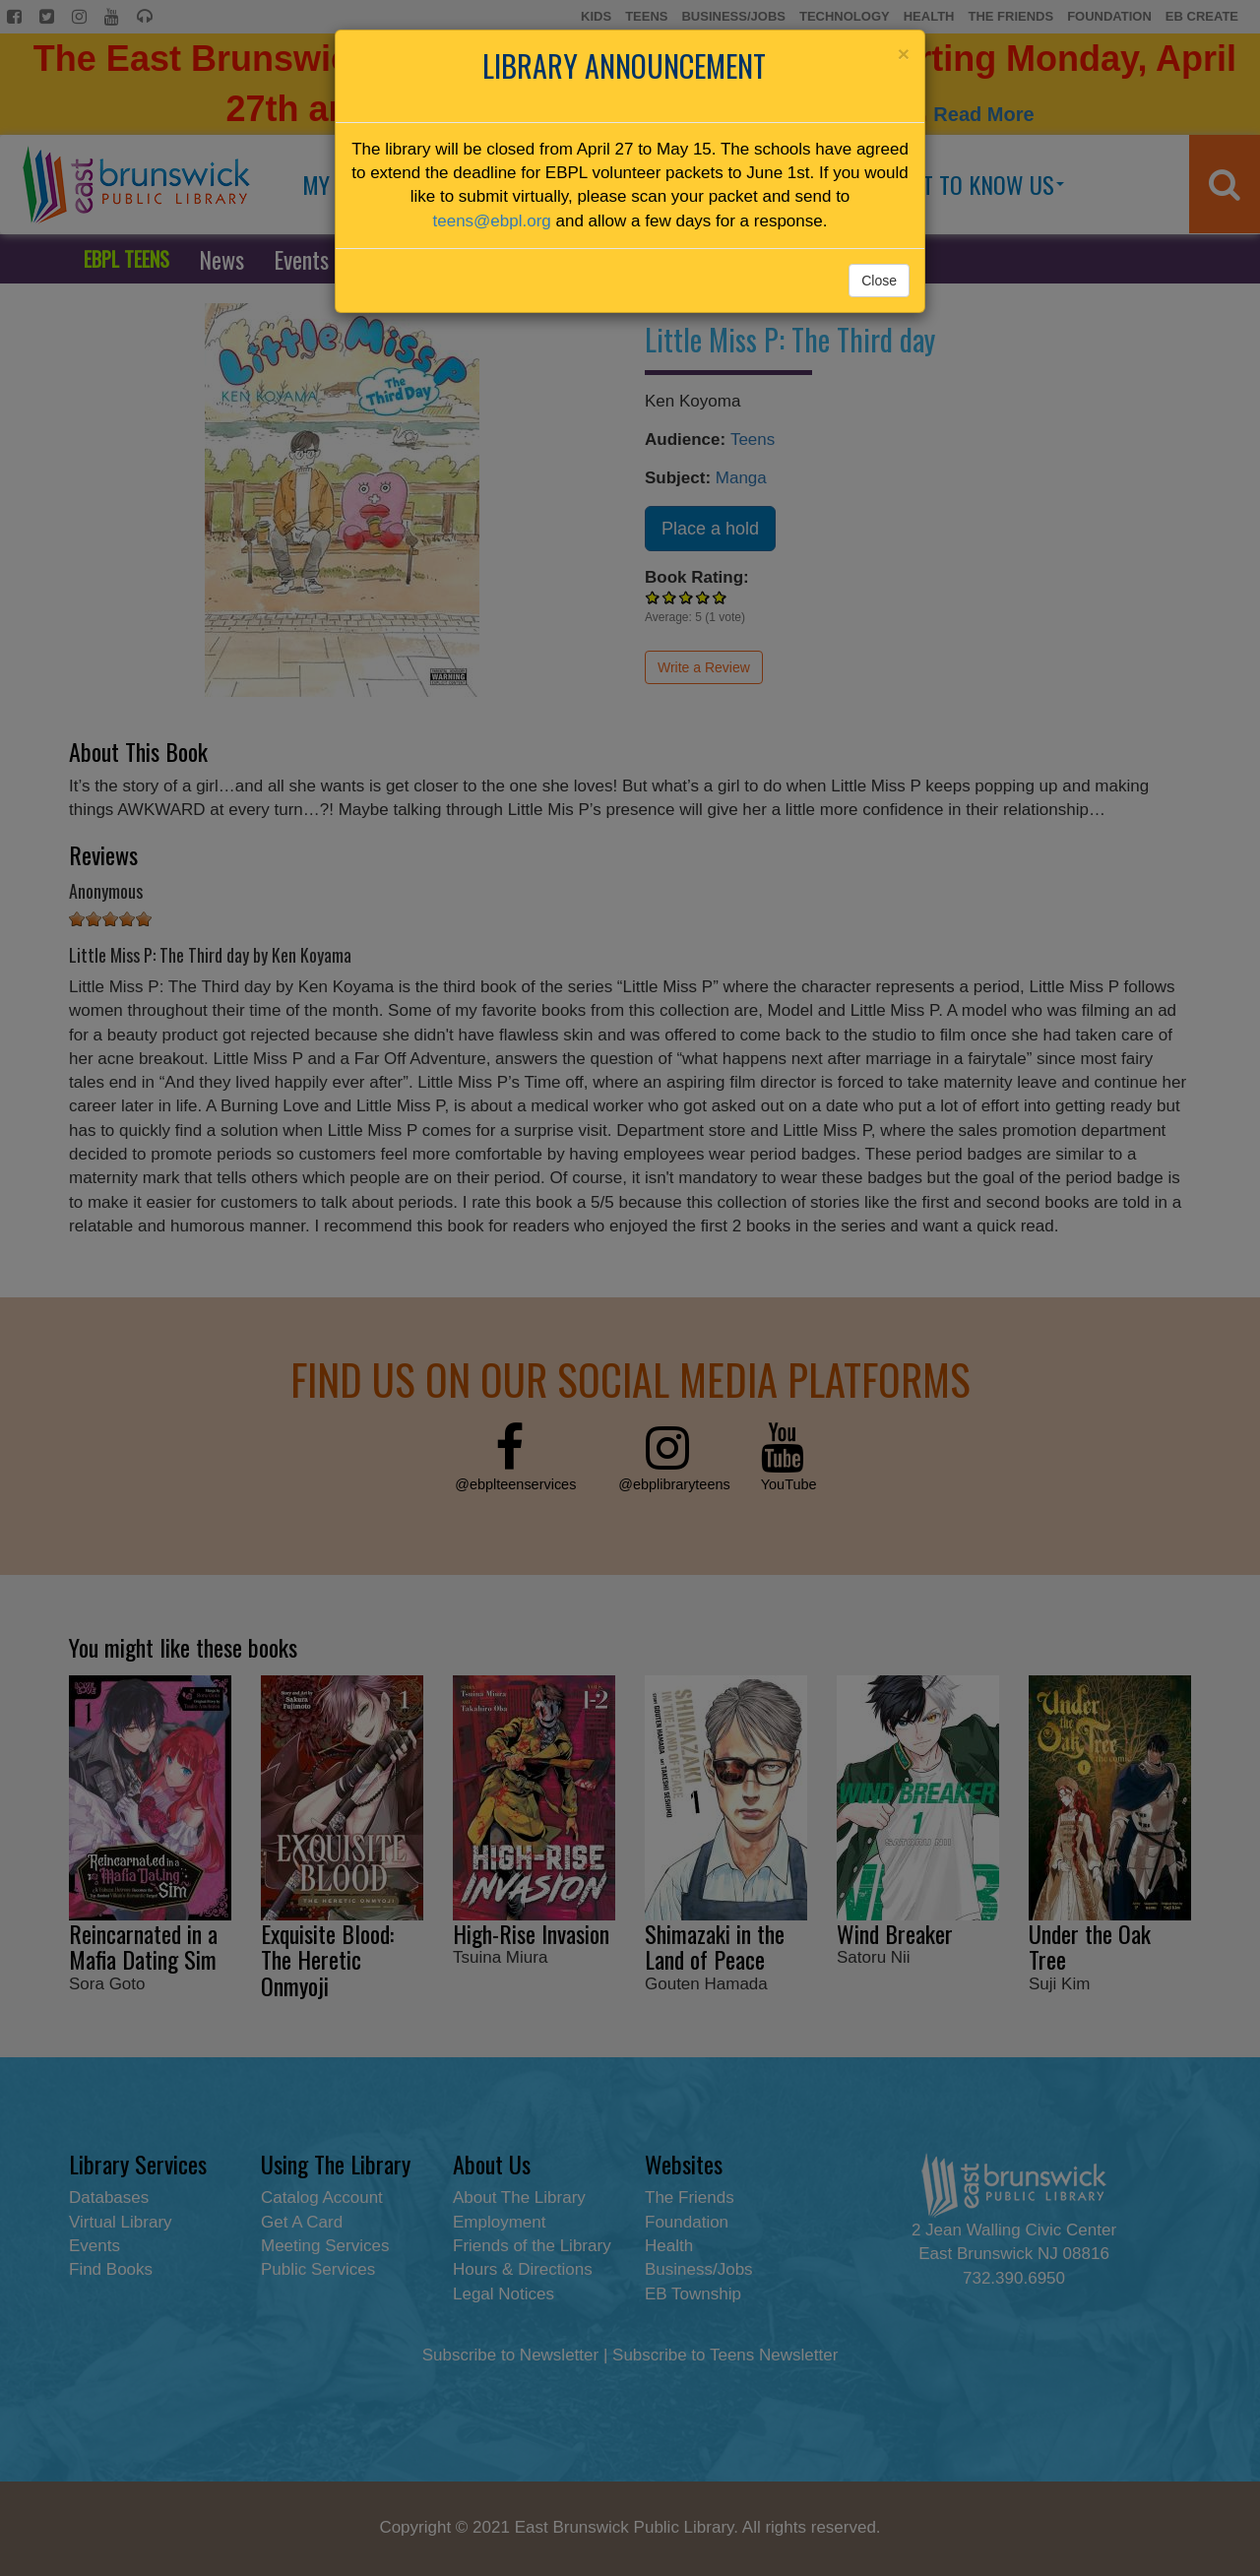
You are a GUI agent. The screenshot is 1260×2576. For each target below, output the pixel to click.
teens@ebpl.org (492, 221)
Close (879, 280)
